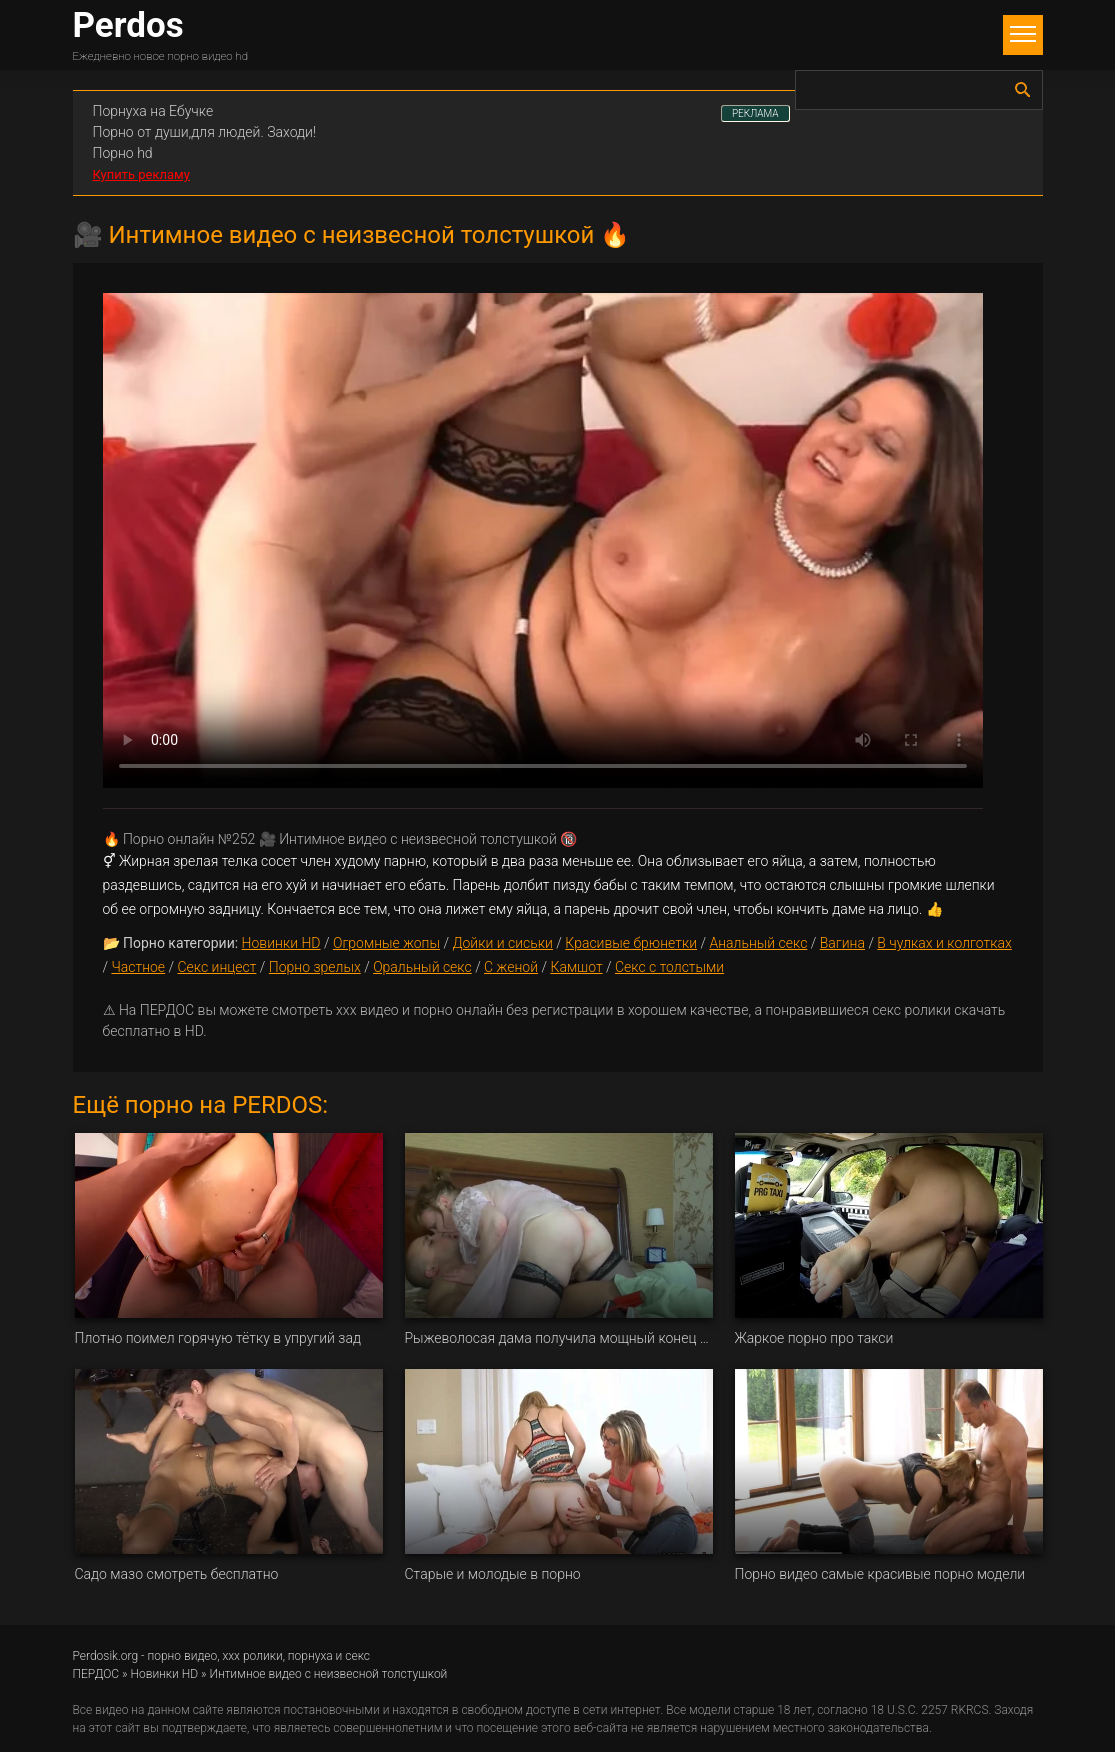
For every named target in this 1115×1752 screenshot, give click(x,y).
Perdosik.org (106, 1656)
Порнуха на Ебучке (153, 111)
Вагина (842, 943)
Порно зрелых (315, 967)
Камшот (576, 967)
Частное (138, 967)
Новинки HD (281, 943)
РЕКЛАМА (755, 113)
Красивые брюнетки (631, 943)
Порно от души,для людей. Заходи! (205, 132)
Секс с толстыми (669, 967)
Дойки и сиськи (502, 943)
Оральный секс (422, 967)
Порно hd (123, 153)
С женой (511, 967)
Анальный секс (758, 943)
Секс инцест (217, 967)
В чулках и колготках (944, 943)
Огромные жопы (386, 943)
